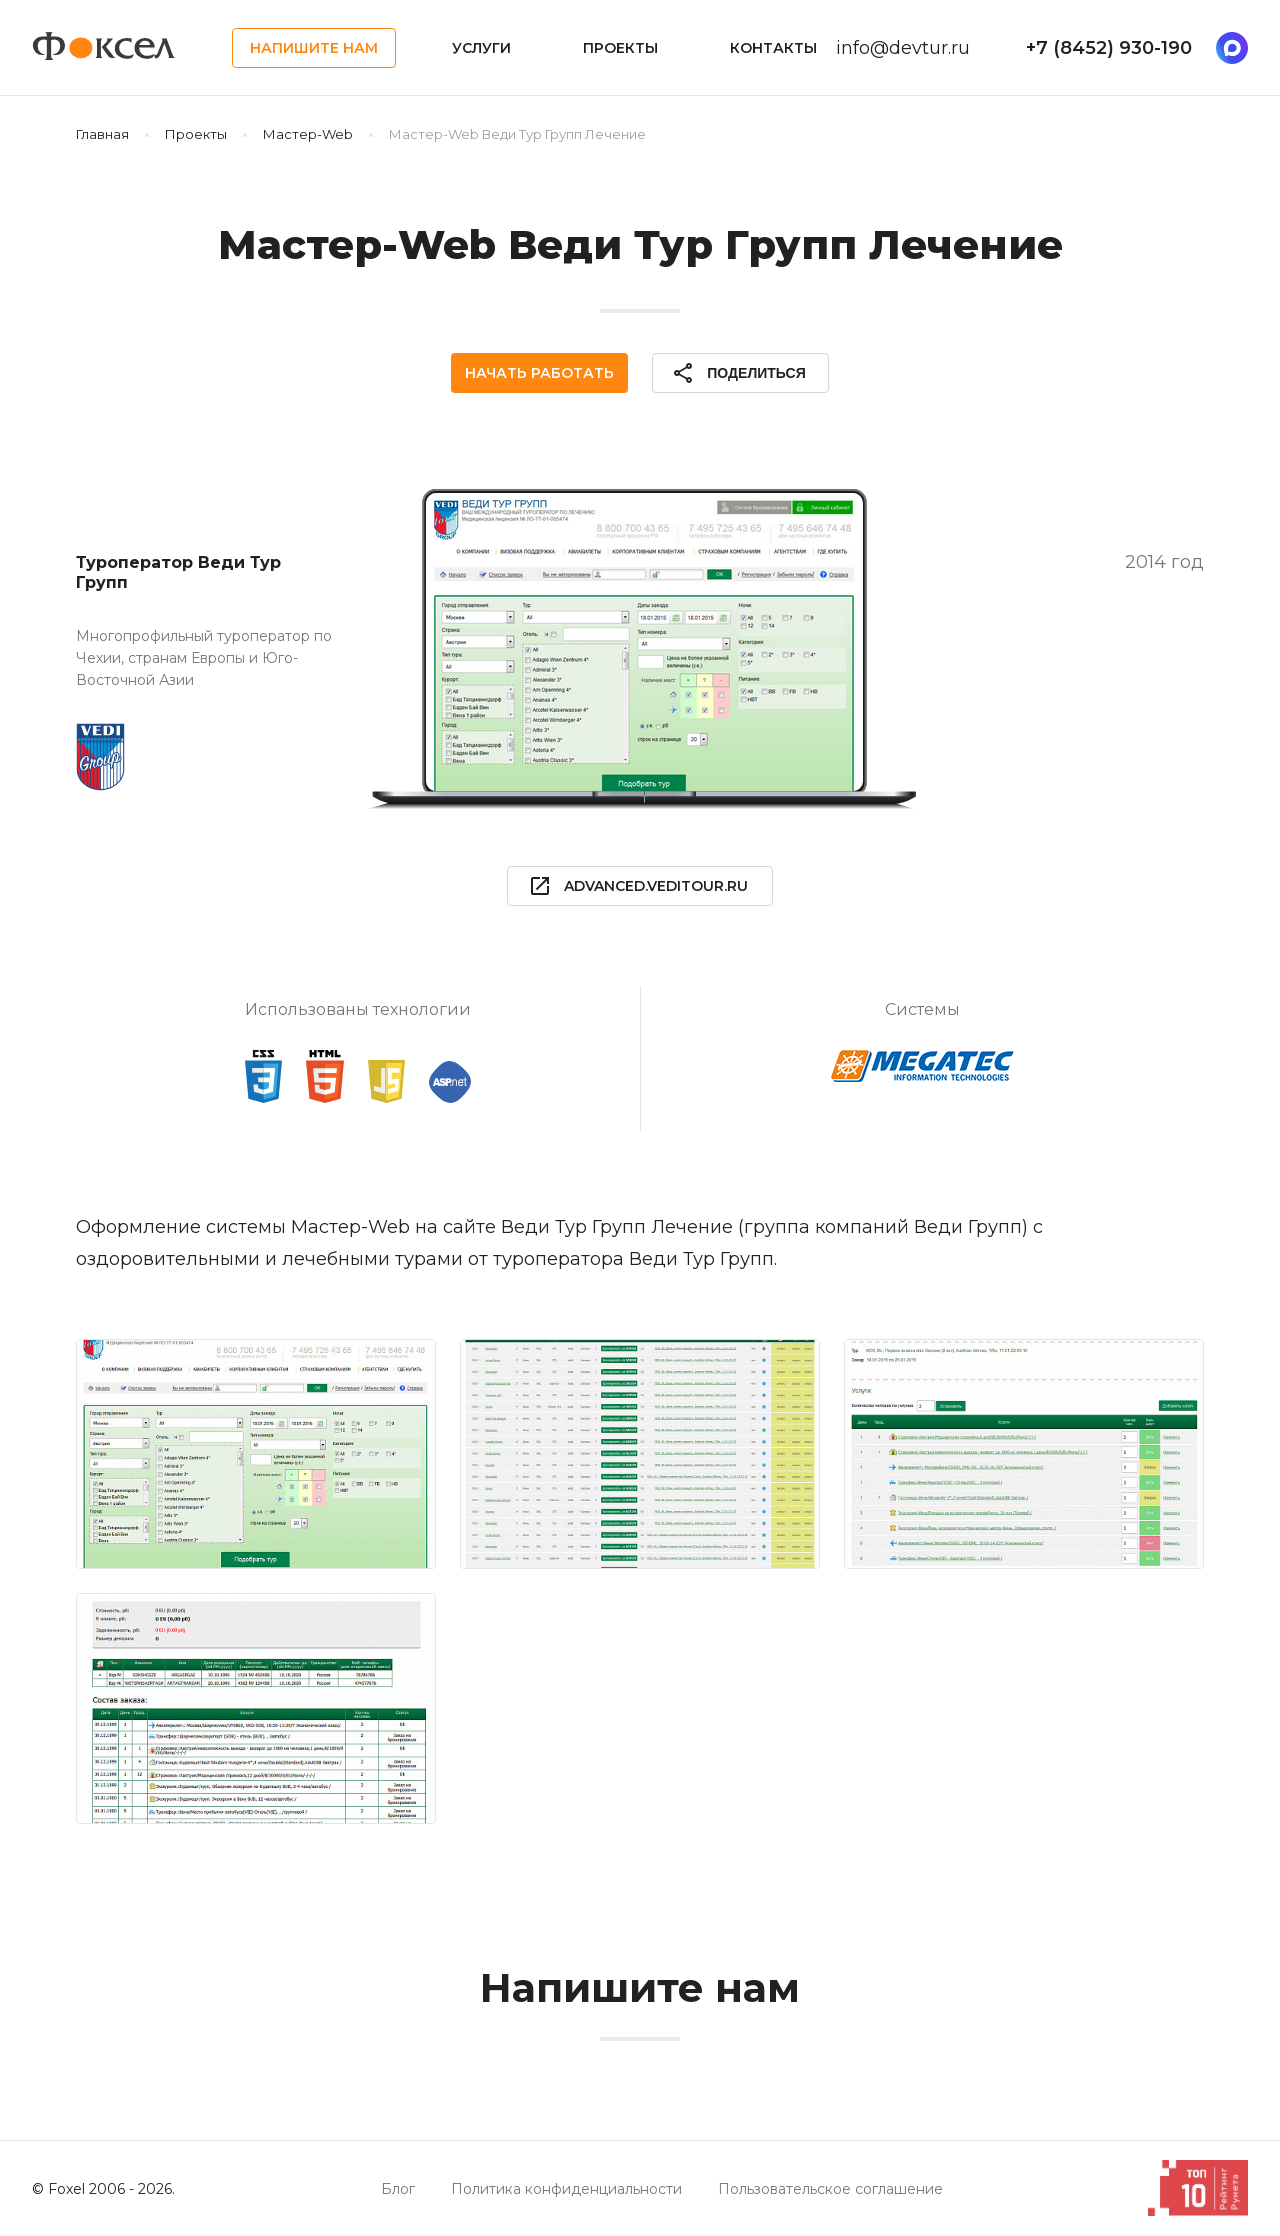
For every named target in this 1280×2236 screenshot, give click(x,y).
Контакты (773, 48)
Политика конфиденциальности (566, 2189)
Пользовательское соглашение (830, 2189)
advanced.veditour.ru (638, 886)
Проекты (620, 48)
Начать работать (539, 373)
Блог (398, 2189)
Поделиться (738, 373)
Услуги (481, 48)
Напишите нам (314, 48)
